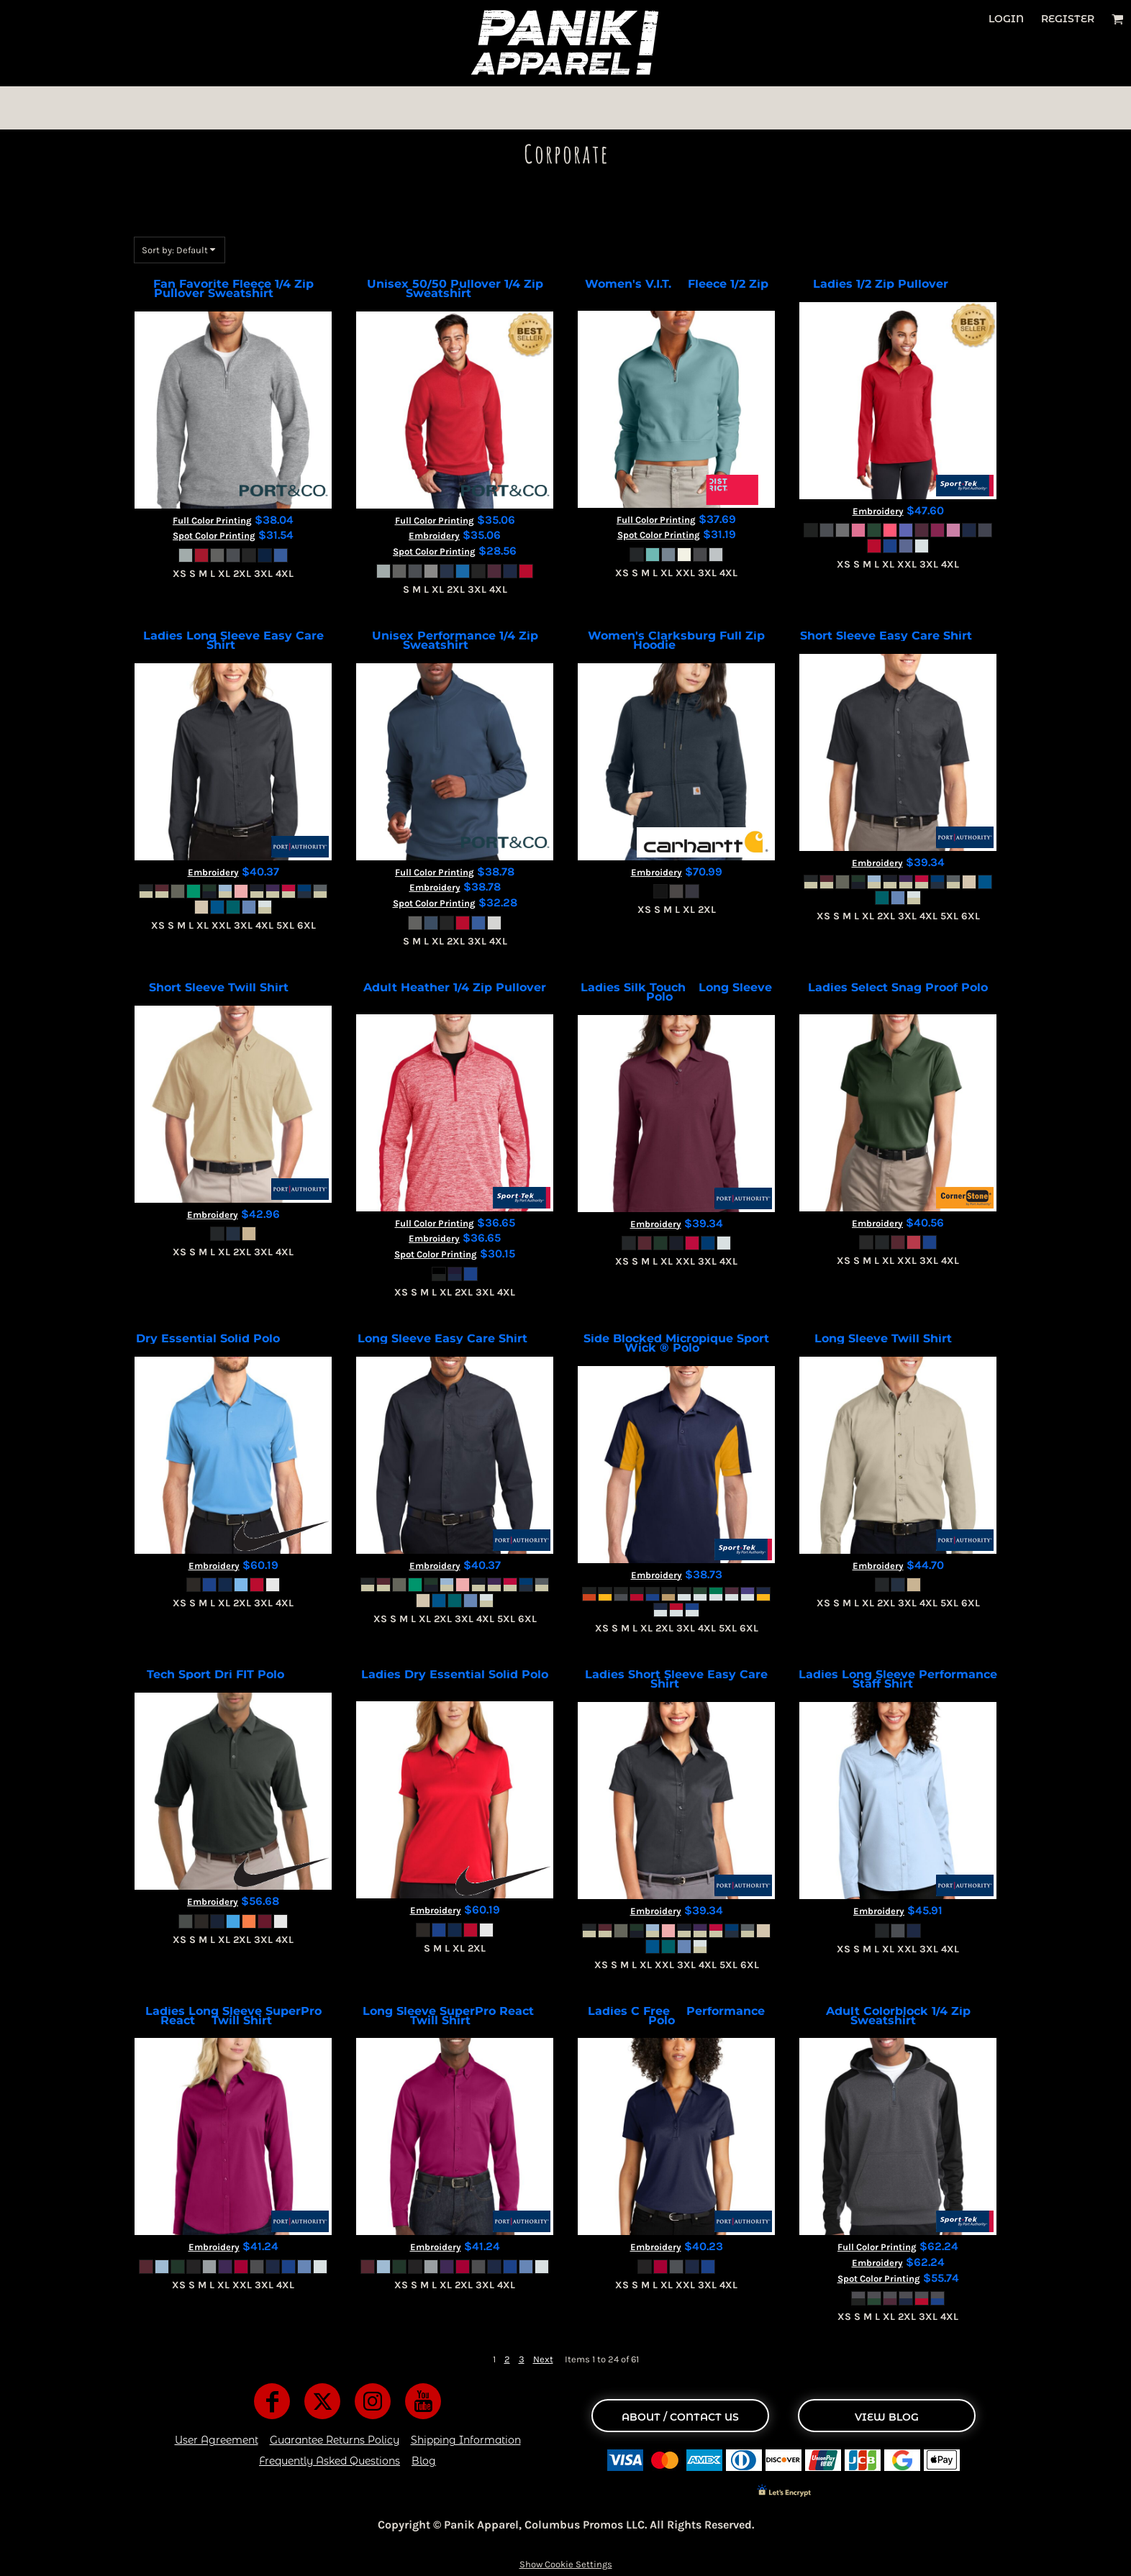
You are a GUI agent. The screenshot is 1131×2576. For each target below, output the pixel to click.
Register (1067, 18)
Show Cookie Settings (565, 2564)
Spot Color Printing (214, 535)
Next (543, 2359)
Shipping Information (466, 2440)
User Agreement (216, 2440)
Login (1006, 18)
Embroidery (434, 535)
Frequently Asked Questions (329, 2460)
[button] (1118, 19)
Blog (424, 2460)
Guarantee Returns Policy (334, 2440)
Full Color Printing (212, 520)
